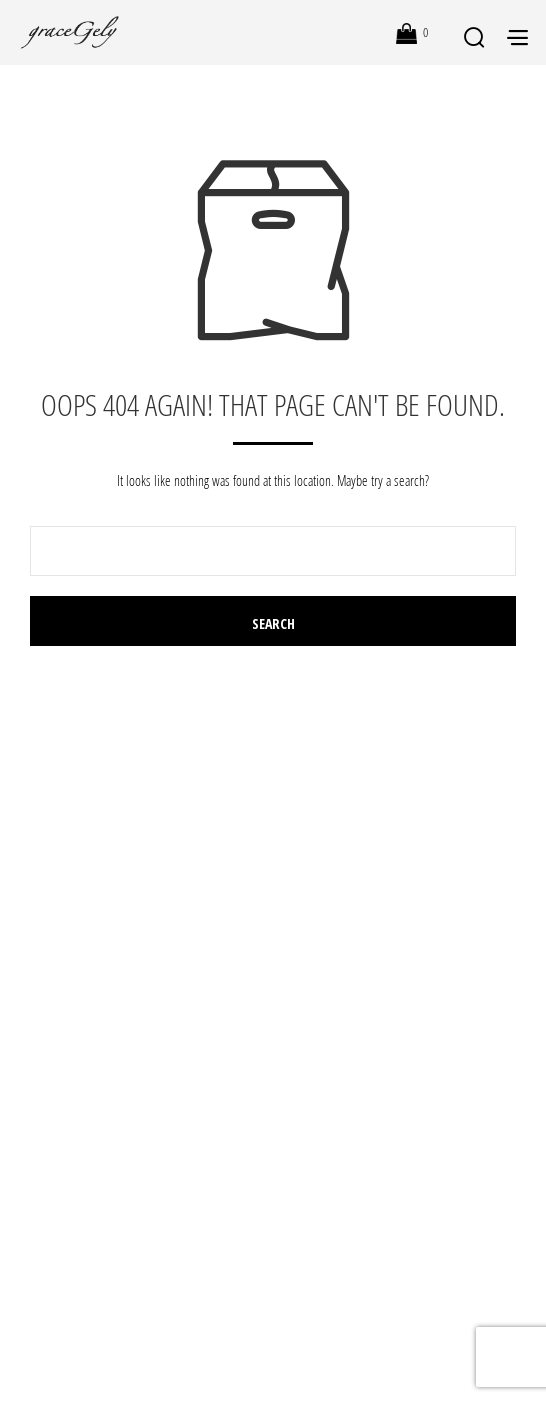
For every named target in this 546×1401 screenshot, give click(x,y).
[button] (412, 33)
